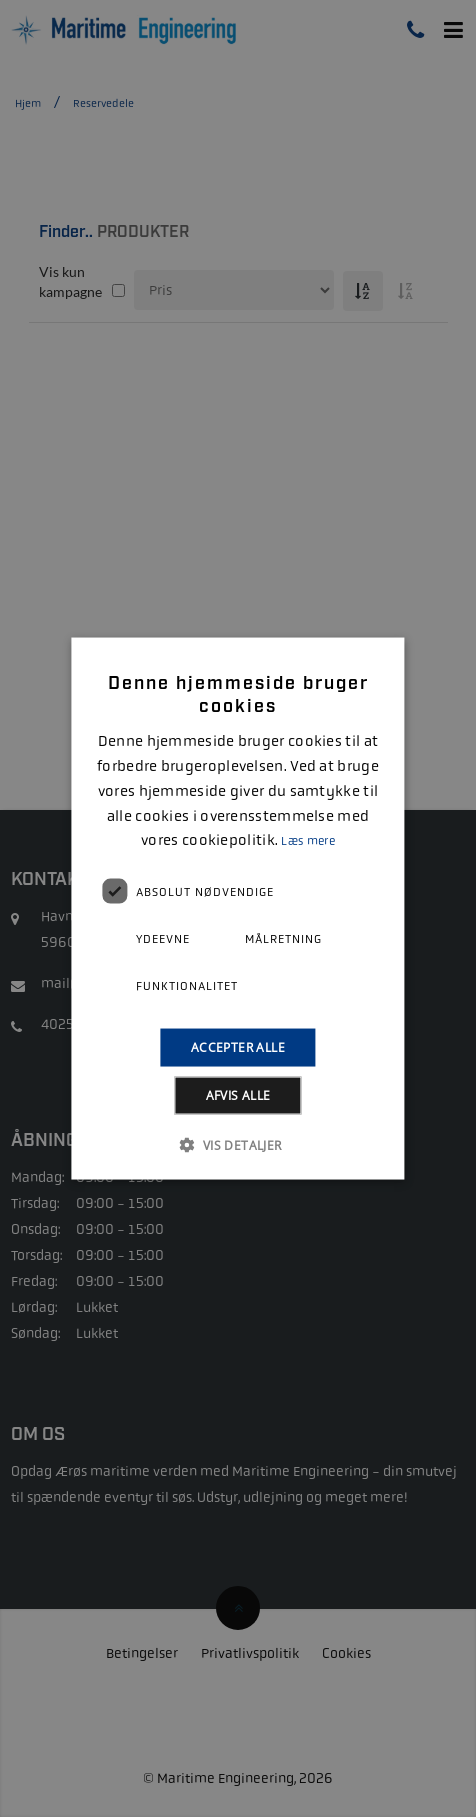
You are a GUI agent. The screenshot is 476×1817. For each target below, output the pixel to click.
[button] (237, 1145)
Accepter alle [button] (238, 1047)
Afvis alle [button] (238, 1095)
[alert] (238, 908)
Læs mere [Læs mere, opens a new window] (307, 841)
